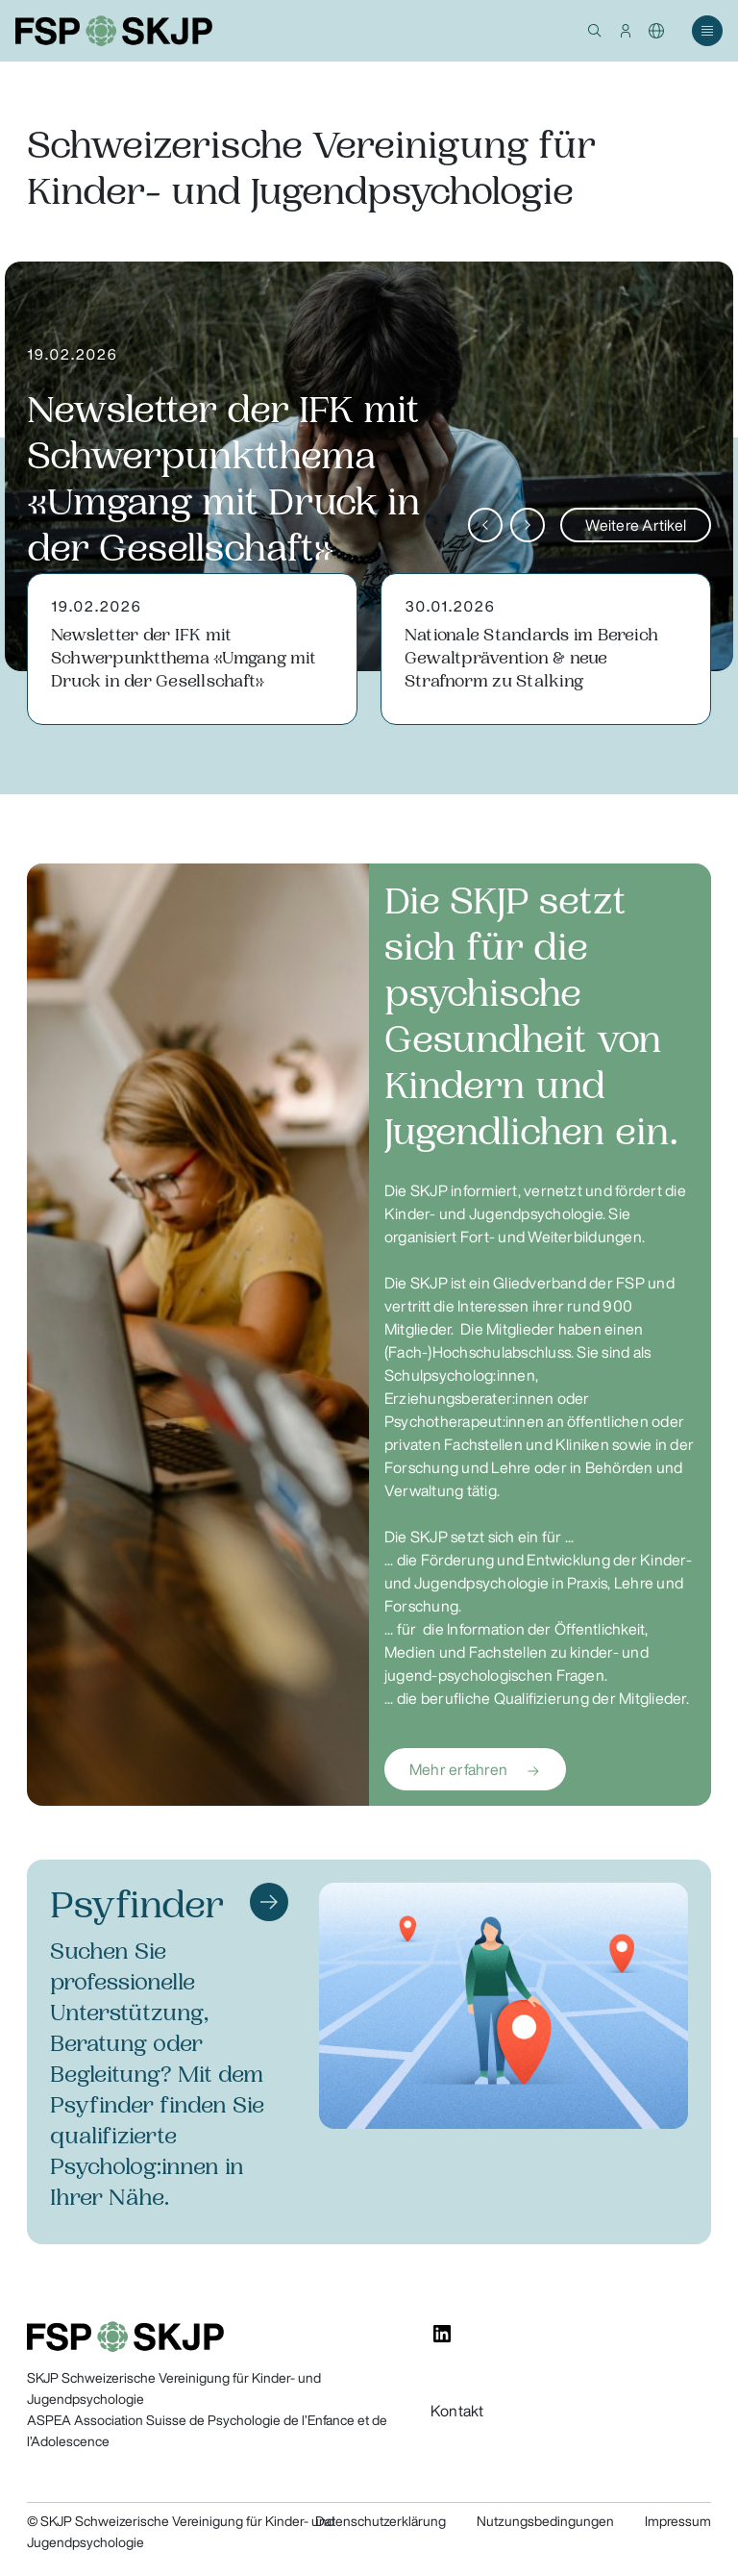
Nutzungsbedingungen (545, 2521)
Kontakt (457, 2410)
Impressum (678, 2521)
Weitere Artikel (635, 525)
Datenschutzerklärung (380, 2521)
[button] (594, 30)
